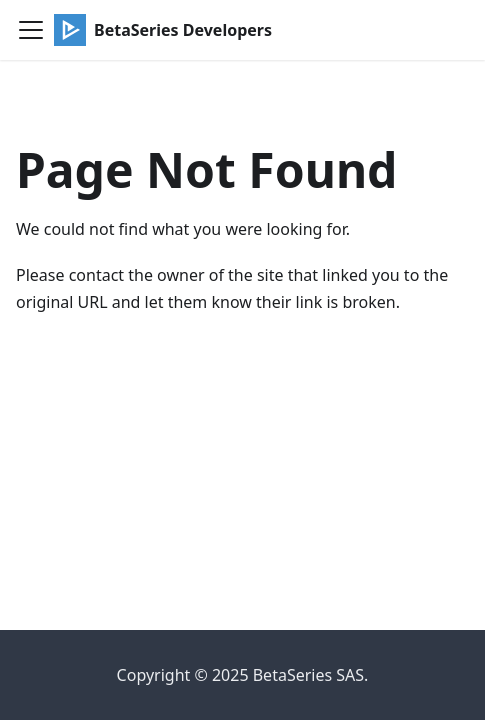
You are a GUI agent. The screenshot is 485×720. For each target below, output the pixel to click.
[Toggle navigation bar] (31, 30)
